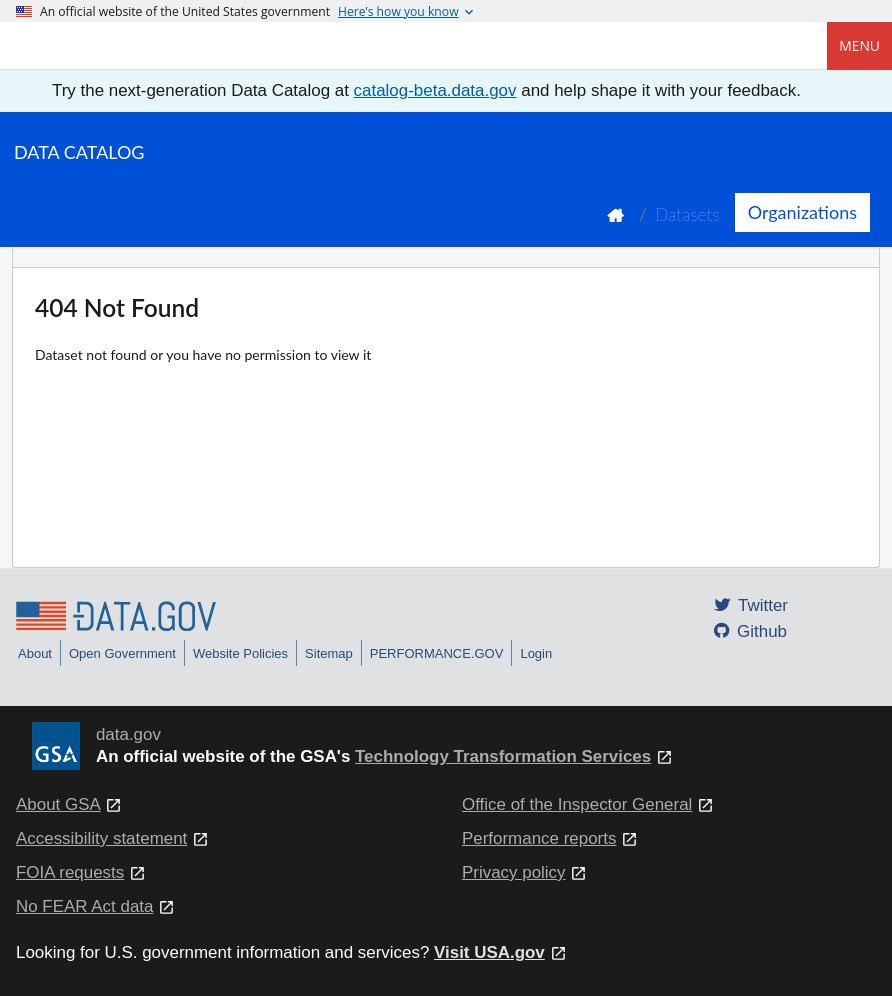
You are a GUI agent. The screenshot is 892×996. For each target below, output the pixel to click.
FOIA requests (70, 872)
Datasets (687, 214)
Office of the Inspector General (577, 804)
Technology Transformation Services (503, 756)
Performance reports (539, 838)
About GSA (58, 804)
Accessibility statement (101, 838)
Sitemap (329, 653)
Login (536, 653)
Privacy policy (514, 872)
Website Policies (240, 653)
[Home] (116, 46)
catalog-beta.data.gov (435, 90)
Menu (859, 45)
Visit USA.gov (489, 952)
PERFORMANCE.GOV (437, 653)
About (35, 653)
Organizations (802, 212)
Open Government (122, 653)
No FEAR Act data (84, 906)
